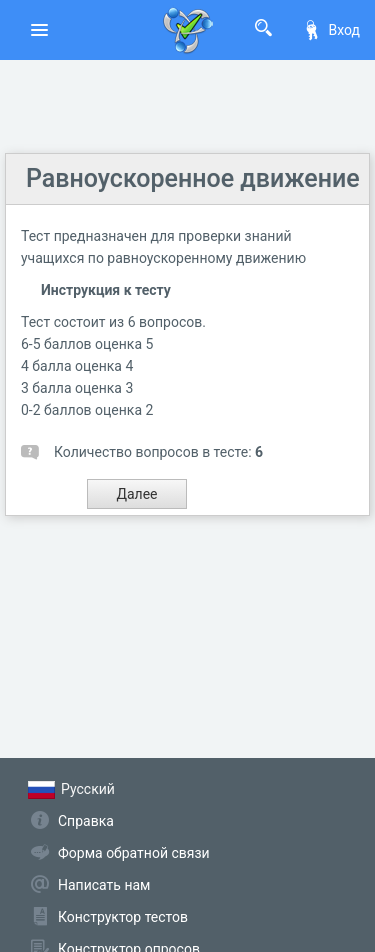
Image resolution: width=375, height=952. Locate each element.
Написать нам (104, 885)
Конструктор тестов (123, 917)
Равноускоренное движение (193, 178)
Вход (331, 30)
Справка (86, 821)
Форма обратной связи (134, 853)
